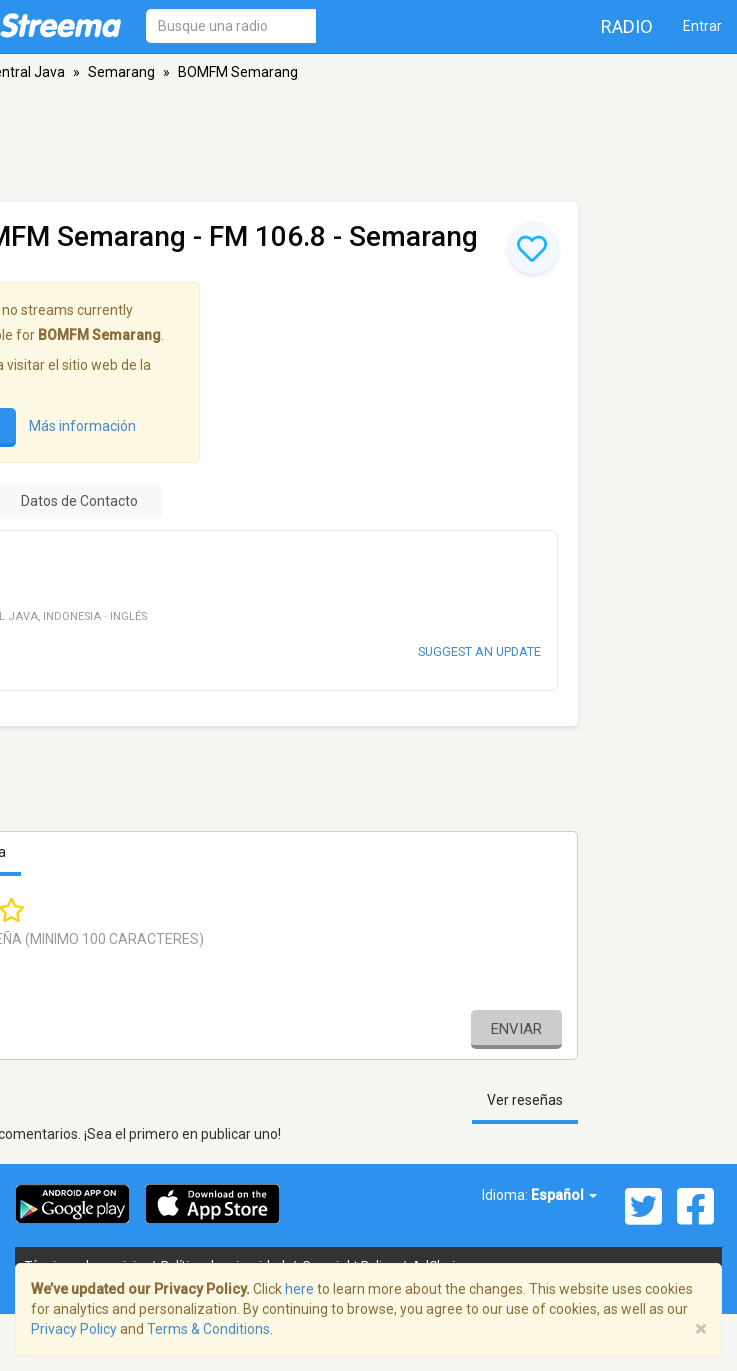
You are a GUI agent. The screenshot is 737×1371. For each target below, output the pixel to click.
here (299, 1289)
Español (564, 1195)
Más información (82, 426)
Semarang (121, 72)
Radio (627, 26)
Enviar (516, 1029)
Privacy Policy (74, 1329)
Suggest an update (479, 651)
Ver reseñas (525, 1100)
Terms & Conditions (208, 1329)
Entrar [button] (702, 26)
